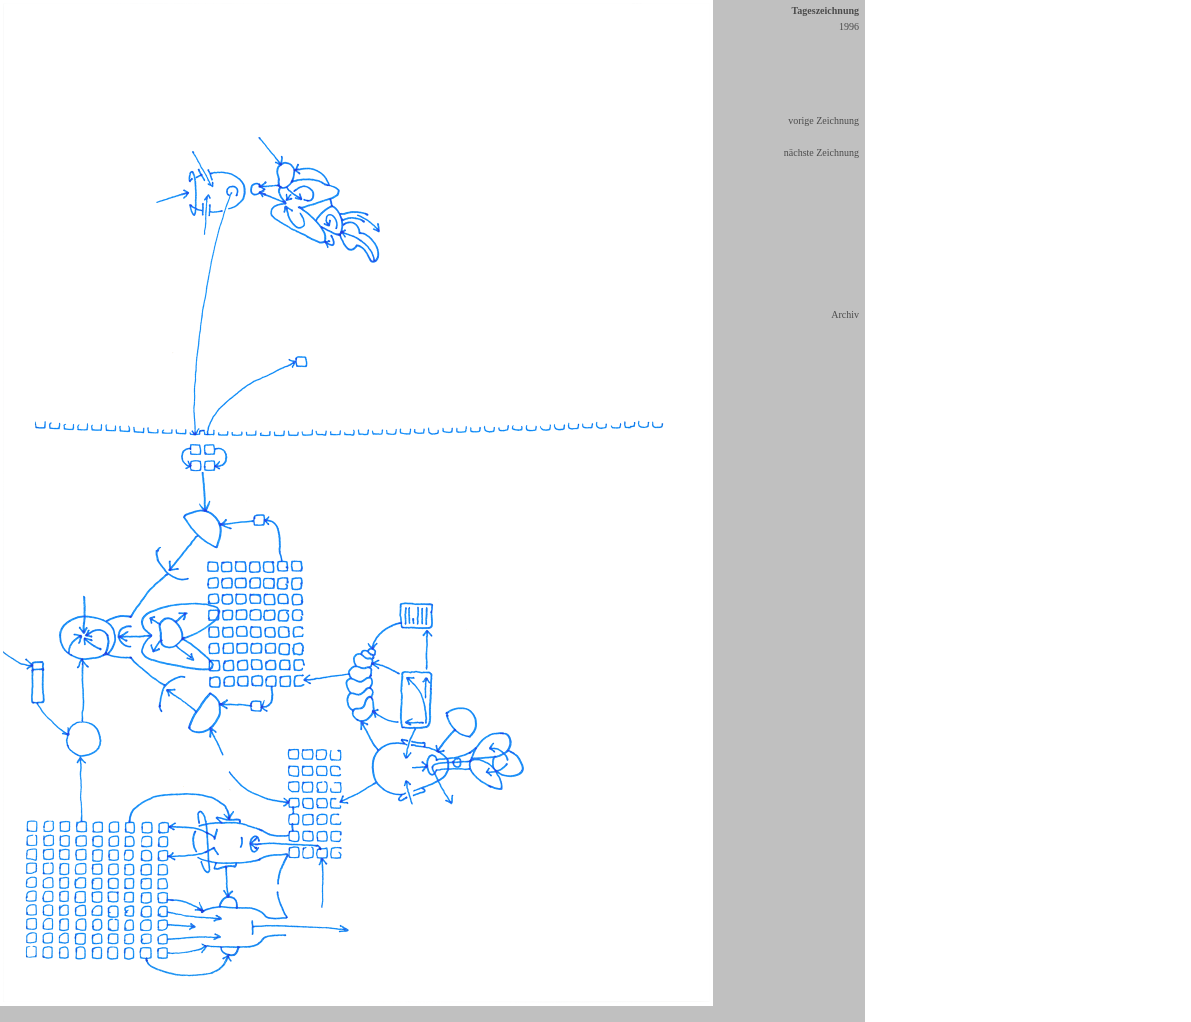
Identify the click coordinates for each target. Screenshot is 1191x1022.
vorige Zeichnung (823, 120)
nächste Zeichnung (821, 152)
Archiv (845, 314)
